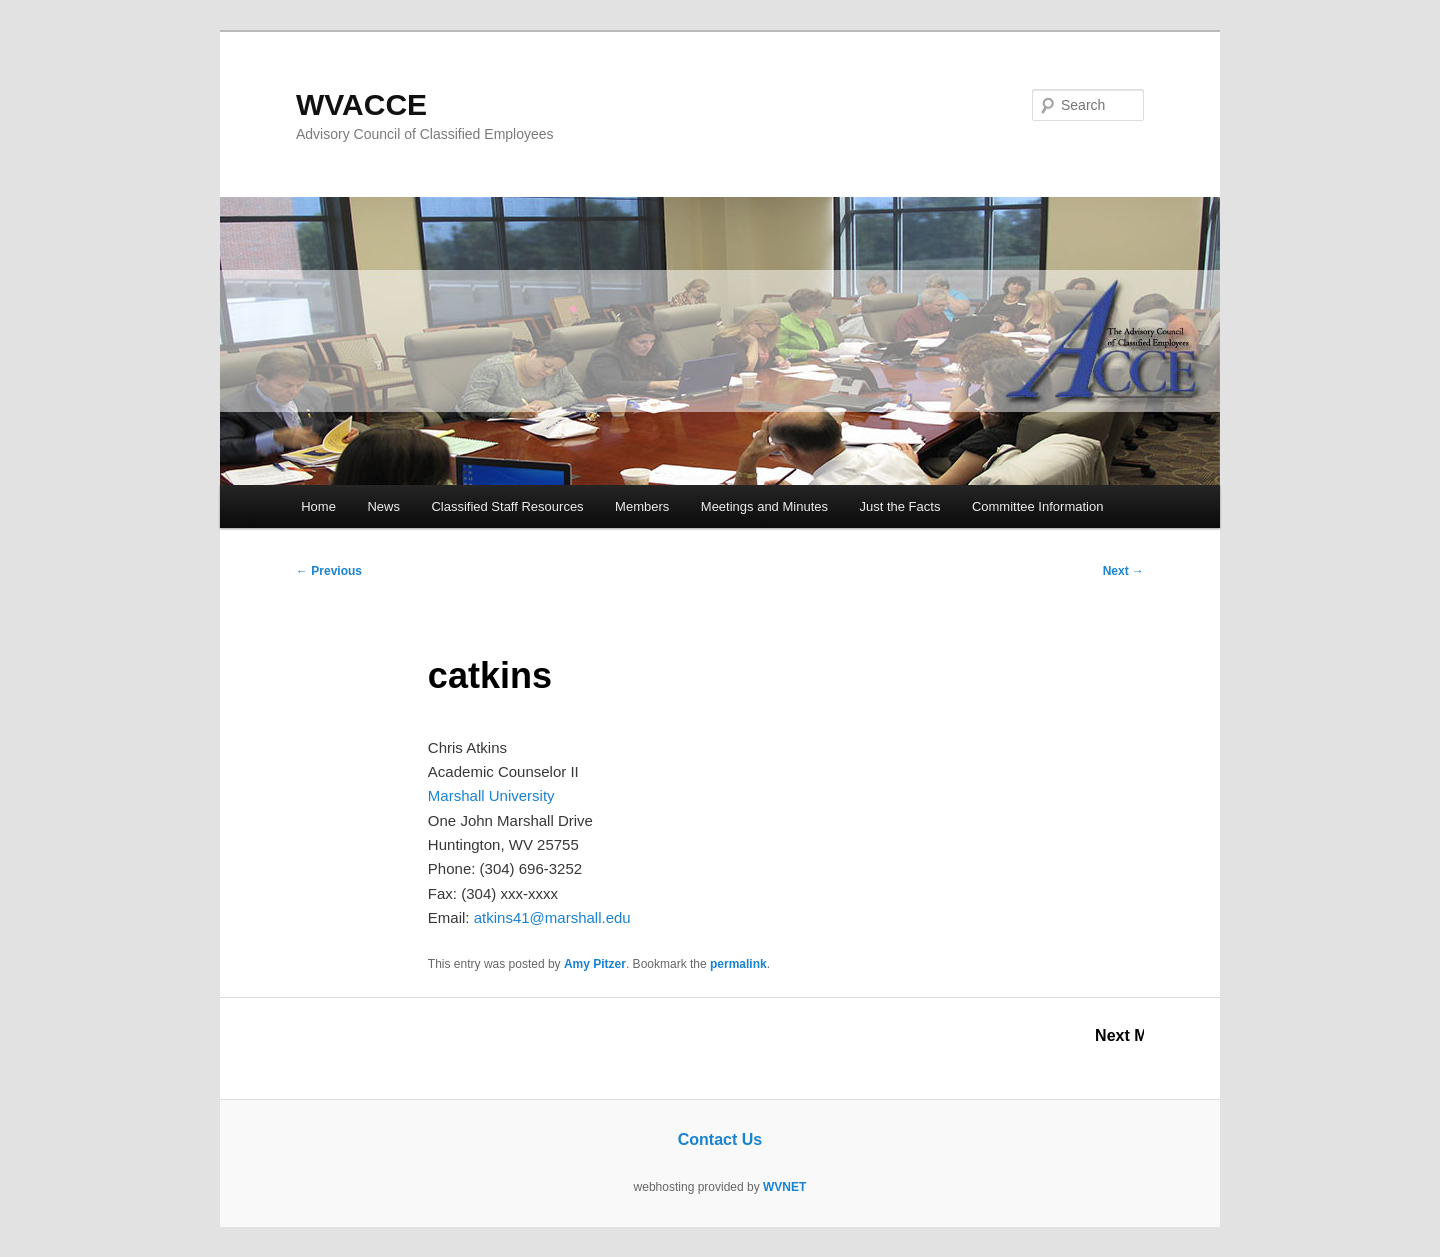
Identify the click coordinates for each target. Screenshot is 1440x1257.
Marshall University (491, 795)
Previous (329, 571)
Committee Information (1038, 506)
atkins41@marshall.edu (552, 917)
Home (318, 506)
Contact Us (720, 1139)
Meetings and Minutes (764, 506)
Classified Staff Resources (507, 506)
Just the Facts (899, 506)
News (383, 506)
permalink (738, 964)
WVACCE (361, 104)
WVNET (784, 1187)
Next (1123, 571)
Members (642, 506)
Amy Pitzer (595, 964)
